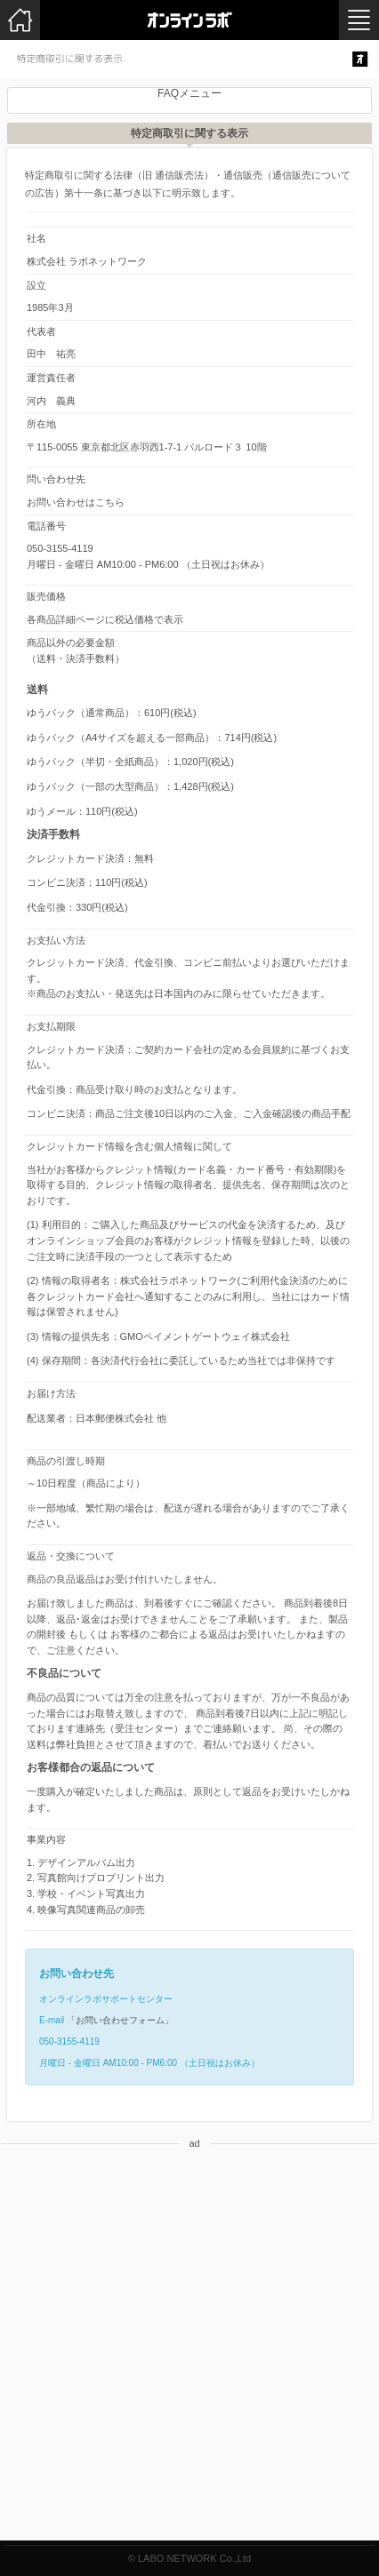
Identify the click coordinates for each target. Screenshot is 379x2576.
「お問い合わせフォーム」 (120, 2020)
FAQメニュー (189, 93)
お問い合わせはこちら (76, 502)
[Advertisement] (189, 2351)
